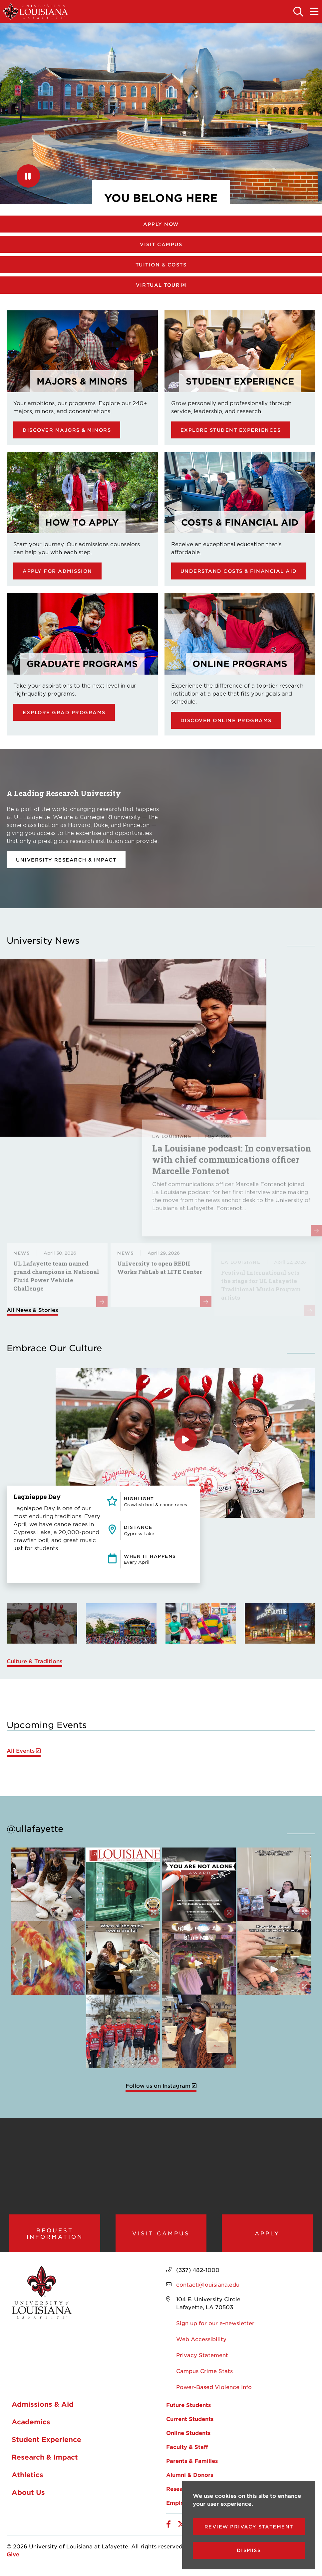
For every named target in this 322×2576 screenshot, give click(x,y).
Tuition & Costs (161, 264)
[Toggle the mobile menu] (314, 12)
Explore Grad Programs (64, 712)
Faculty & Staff (187, 2452)
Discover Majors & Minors (67, 430)
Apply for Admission (57, 571)
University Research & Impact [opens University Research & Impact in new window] (66, 860)
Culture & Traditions (34, 1661)
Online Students (188, 2438)
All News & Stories (32, 1309)
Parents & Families (192, 2466)
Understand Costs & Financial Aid (238, 571)
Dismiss (249, 2550)
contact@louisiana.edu (207, 2290)
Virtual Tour (158, 285)
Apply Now (161, 224)
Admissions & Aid (43, 2410)
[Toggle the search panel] (298, 12)
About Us (28, 2498)
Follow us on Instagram (158, 2085)
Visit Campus (161, 244)
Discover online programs (226, 720)
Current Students (189, 2424)
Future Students (188, 2410)
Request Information (55, 2236)
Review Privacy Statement (248, 2526)
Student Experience (46, 2445)
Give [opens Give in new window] (13, 2560)
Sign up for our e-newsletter (215, 2329)
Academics (31, 2427)
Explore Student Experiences (230, 430)
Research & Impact (45, 2463)
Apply (267, 2236)
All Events (21, 1750)
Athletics (27, 2480)
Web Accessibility (201, 2344)
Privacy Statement (202, 2360)
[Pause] (28, 176)
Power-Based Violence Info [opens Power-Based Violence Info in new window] (214, 2392)
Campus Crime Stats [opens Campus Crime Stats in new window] (204, 2376)
